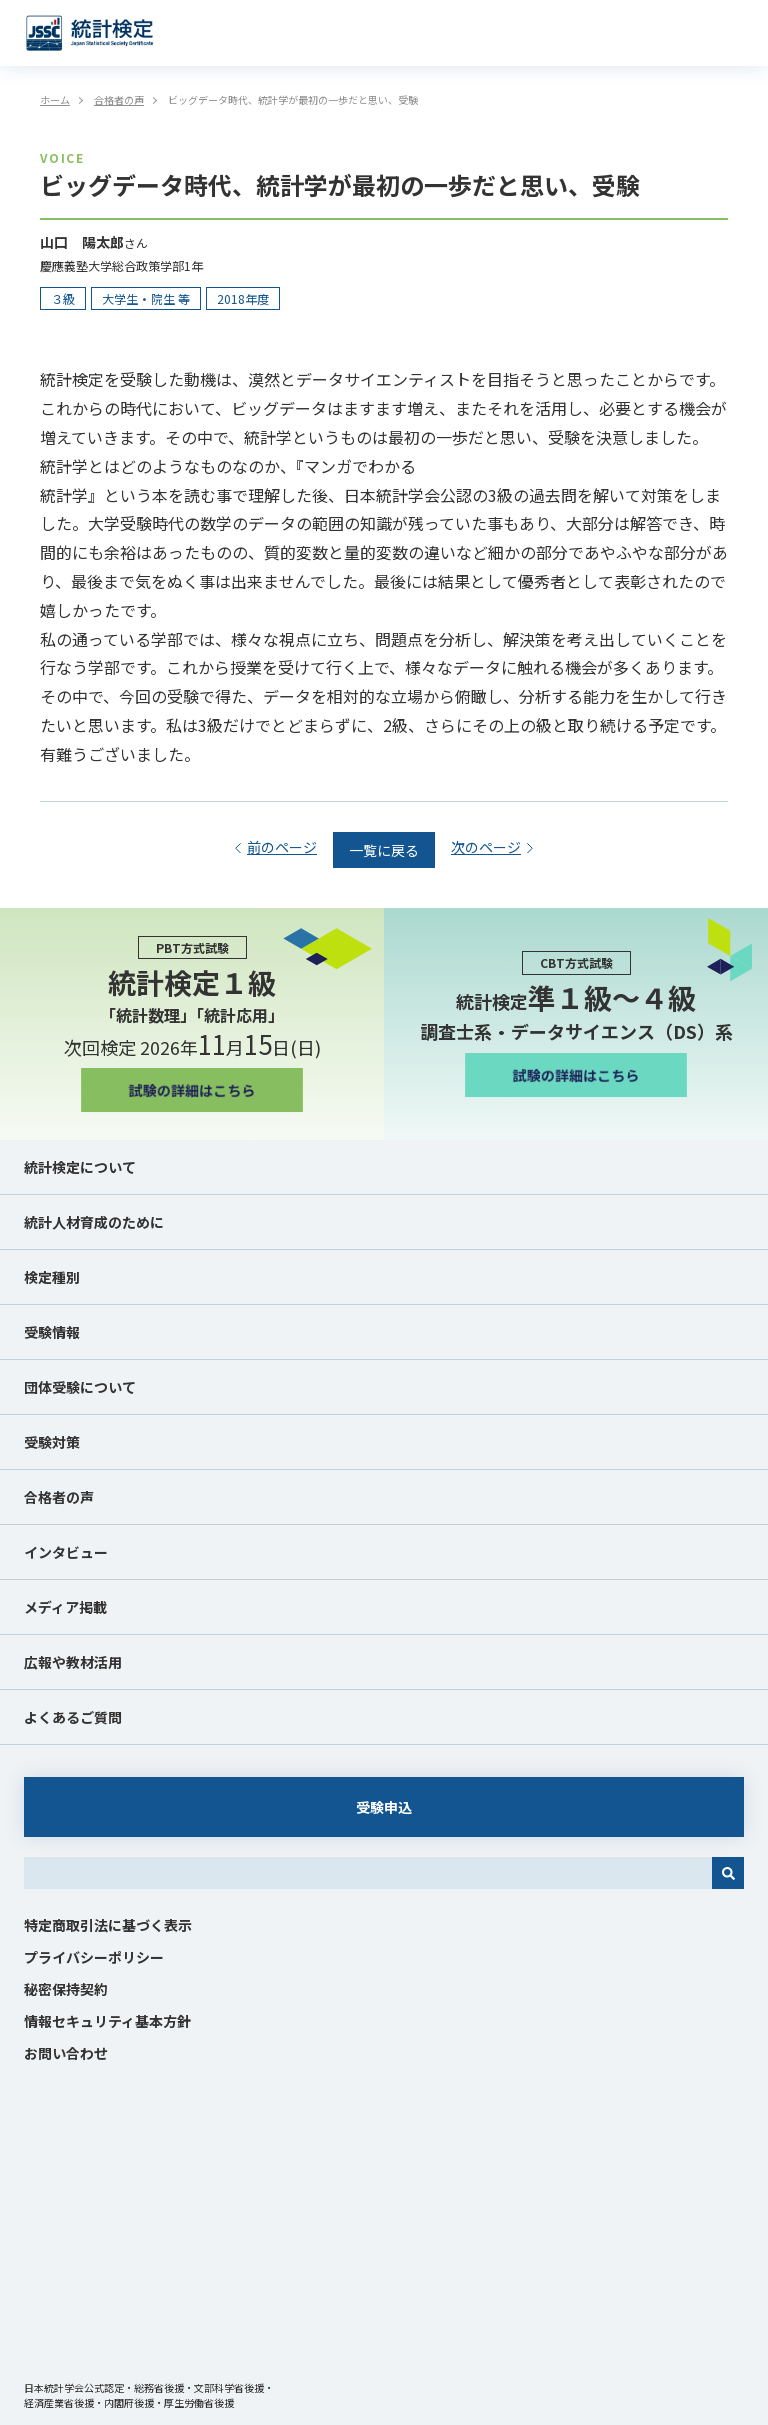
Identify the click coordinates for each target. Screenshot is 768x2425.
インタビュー (66, 1552)
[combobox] (368, 1873)
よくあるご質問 (73, 1717)
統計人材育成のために (94, 1222)
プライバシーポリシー (94, 1957)
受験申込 (384, 1807)
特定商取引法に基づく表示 (108, 1925)
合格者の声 (59, 1497)
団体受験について (80, 1387)
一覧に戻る (384, 850)
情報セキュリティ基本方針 (107, 2021)
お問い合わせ (66, 2053)
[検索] (728, 1873)
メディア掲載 (65, 1607)
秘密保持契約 (66, 1989)
